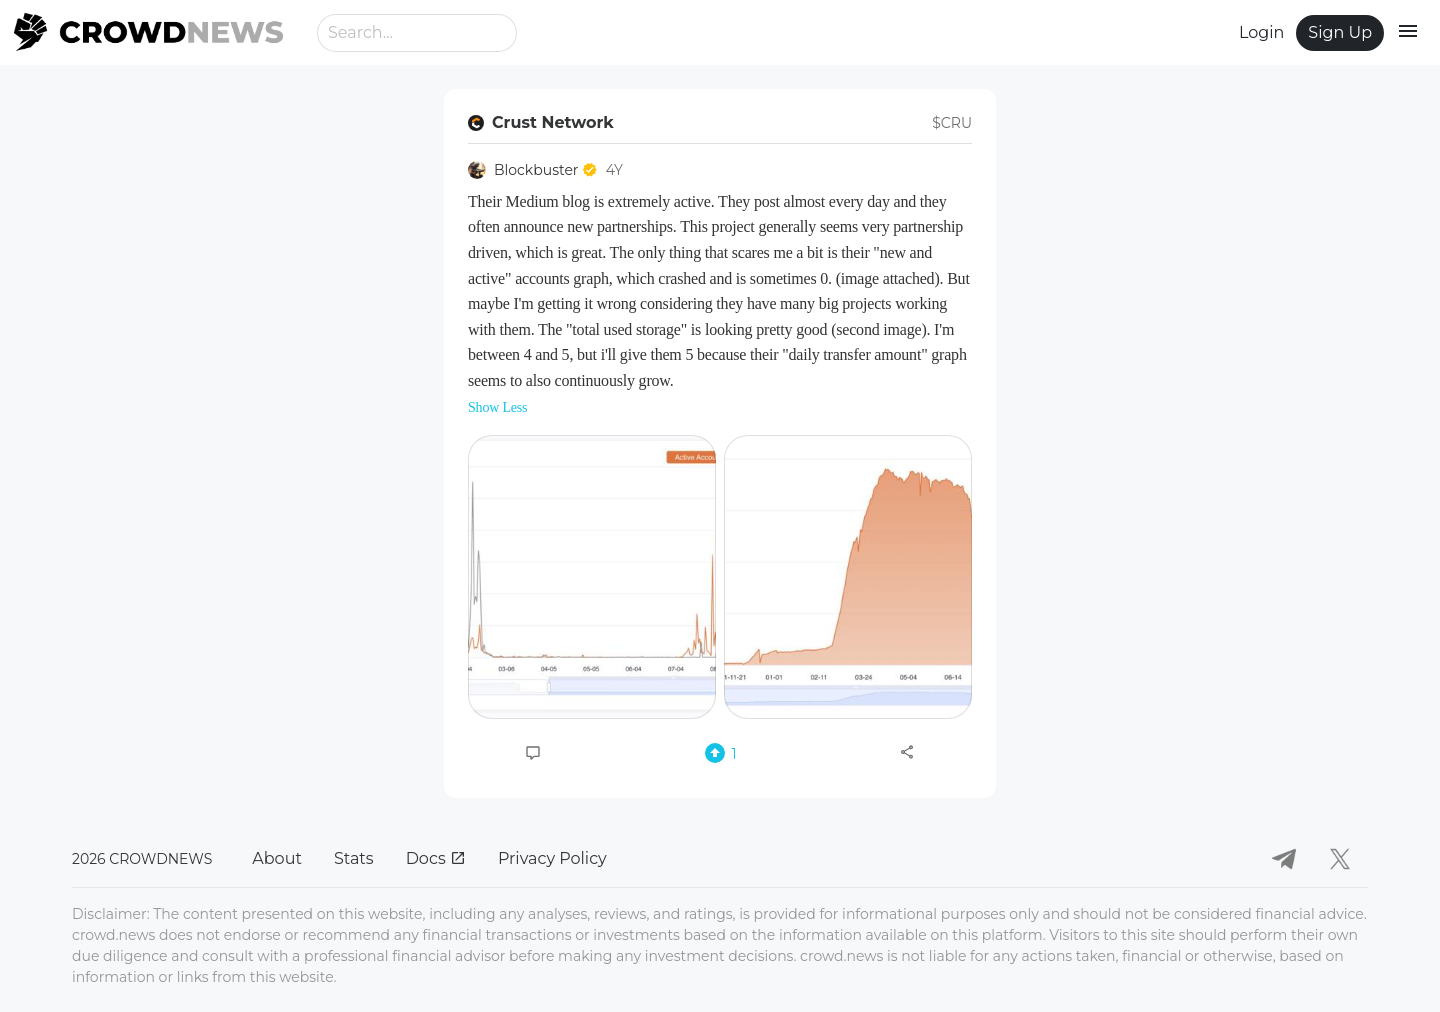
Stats (354, 858)
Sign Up (1340, 32)
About (277, 858)
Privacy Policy (552, 858)
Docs (436, 858)
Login (1261, 32)
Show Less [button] (497, 407)
